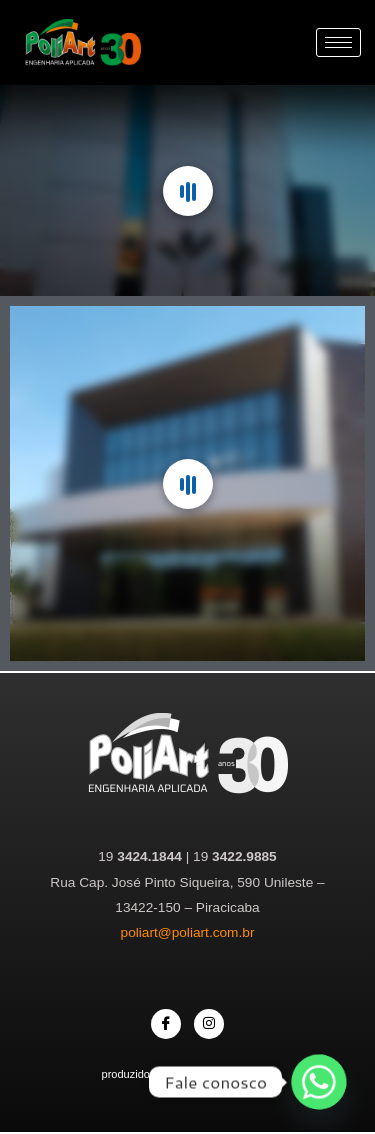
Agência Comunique (223, 1074)
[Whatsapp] (319, 1082)
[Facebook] (166, 1024)
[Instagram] (209, 1024)
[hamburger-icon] (338, 42)
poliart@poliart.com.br (188, 932)
